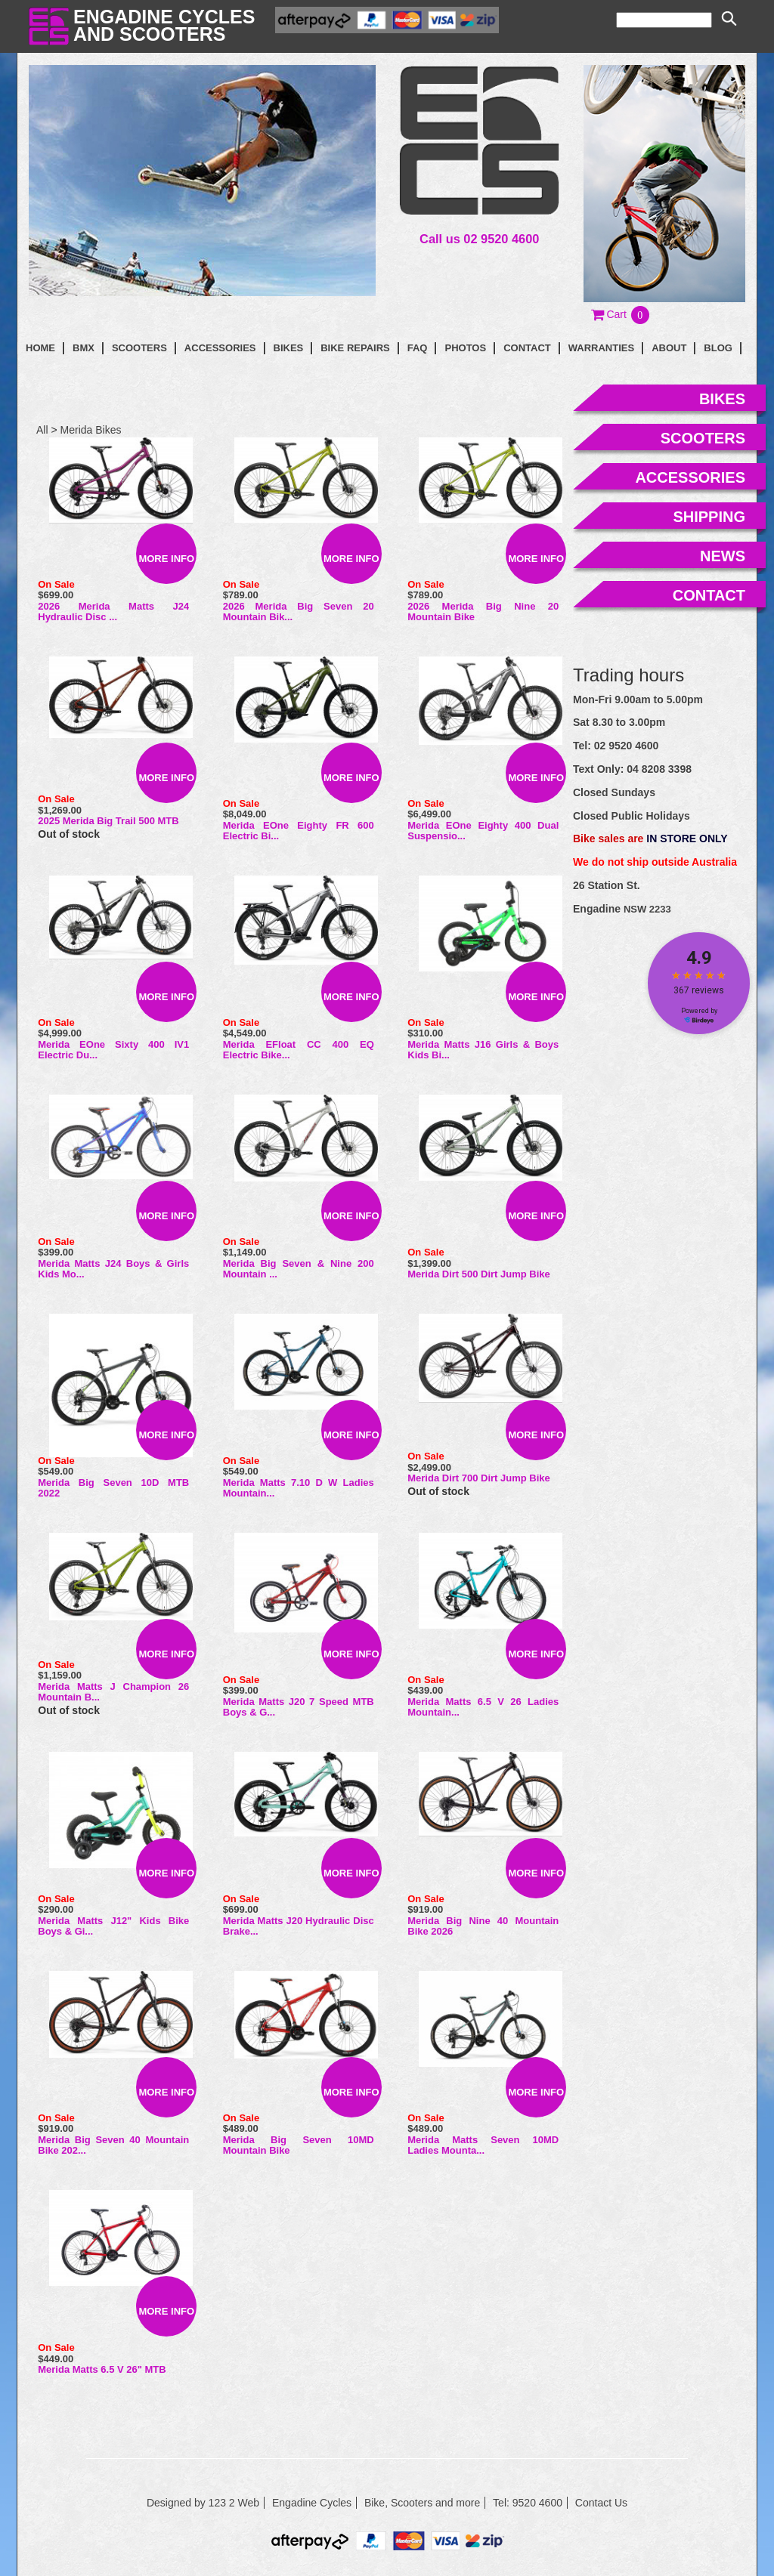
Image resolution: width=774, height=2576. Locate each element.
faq (417, 348)
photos (465, 348)
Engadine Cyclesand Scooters (164, 25)
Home (40, 348)
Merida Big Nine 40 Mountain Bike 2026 (483, 1926)
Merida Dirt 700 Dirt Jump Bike (478, 1478)
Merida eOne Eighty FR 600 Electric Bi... (298, 831)
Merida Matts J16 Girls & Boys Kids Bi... (483, 1050)
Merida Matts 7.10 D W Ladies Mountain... (298, 1488)
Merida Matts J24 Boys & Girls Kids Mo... (113, 1269)
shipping (709, 516)
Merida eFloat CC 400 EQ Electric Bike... (298, 1050)
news (722, 556)
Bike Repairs (355, 348)
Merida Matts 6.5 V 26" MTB (102, 2369)
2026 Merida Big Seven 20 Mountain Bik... (298, 611)
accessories (690, 477)
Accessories (220, 348)
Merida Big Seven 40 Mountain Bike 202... (113, 2145)
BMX (83, 348)
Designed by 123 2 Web (203, 2503)
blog (718, 348)
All (42, 430)
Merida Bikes (91, 430)
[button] (621, 314)
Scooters (139, 348)
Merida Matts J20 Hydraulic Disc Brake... (298, 1926)
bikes (722, 399)
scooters (703, 438)
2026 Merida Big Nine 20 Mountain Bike (483, 611)
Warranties (601, 348)
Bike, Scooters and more (422, 2503)
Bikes (289, 348)
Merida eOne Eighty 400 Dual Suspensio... (483, 831)
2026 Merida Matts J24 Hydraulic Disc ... (113, 611)
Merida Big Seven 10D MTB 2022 (113, 1488)
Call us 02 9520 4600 (479, 239)
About (669, 348)
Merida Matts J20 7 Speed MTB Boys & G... (298, 1707)
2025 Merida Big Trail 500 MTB (108, 820)
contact (527, 348)
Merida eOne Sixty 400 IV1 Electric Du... (113, 1050)
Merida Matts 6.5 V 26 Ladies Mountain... (483, 1707)
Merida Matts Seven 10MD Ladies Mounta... (483, 2145)
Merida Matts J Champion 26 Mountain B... (113, 1692)
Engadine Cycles (311, 2503)
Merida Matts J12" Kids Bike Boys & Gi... (113, 1926)
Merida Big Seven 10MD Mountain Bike (298, 2145)
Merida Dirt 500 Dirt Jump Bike (478, 1274)
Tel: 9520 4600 (527, 2503)
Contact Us (601, 2503)
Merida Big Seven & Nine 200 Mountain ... (298, 1269)
